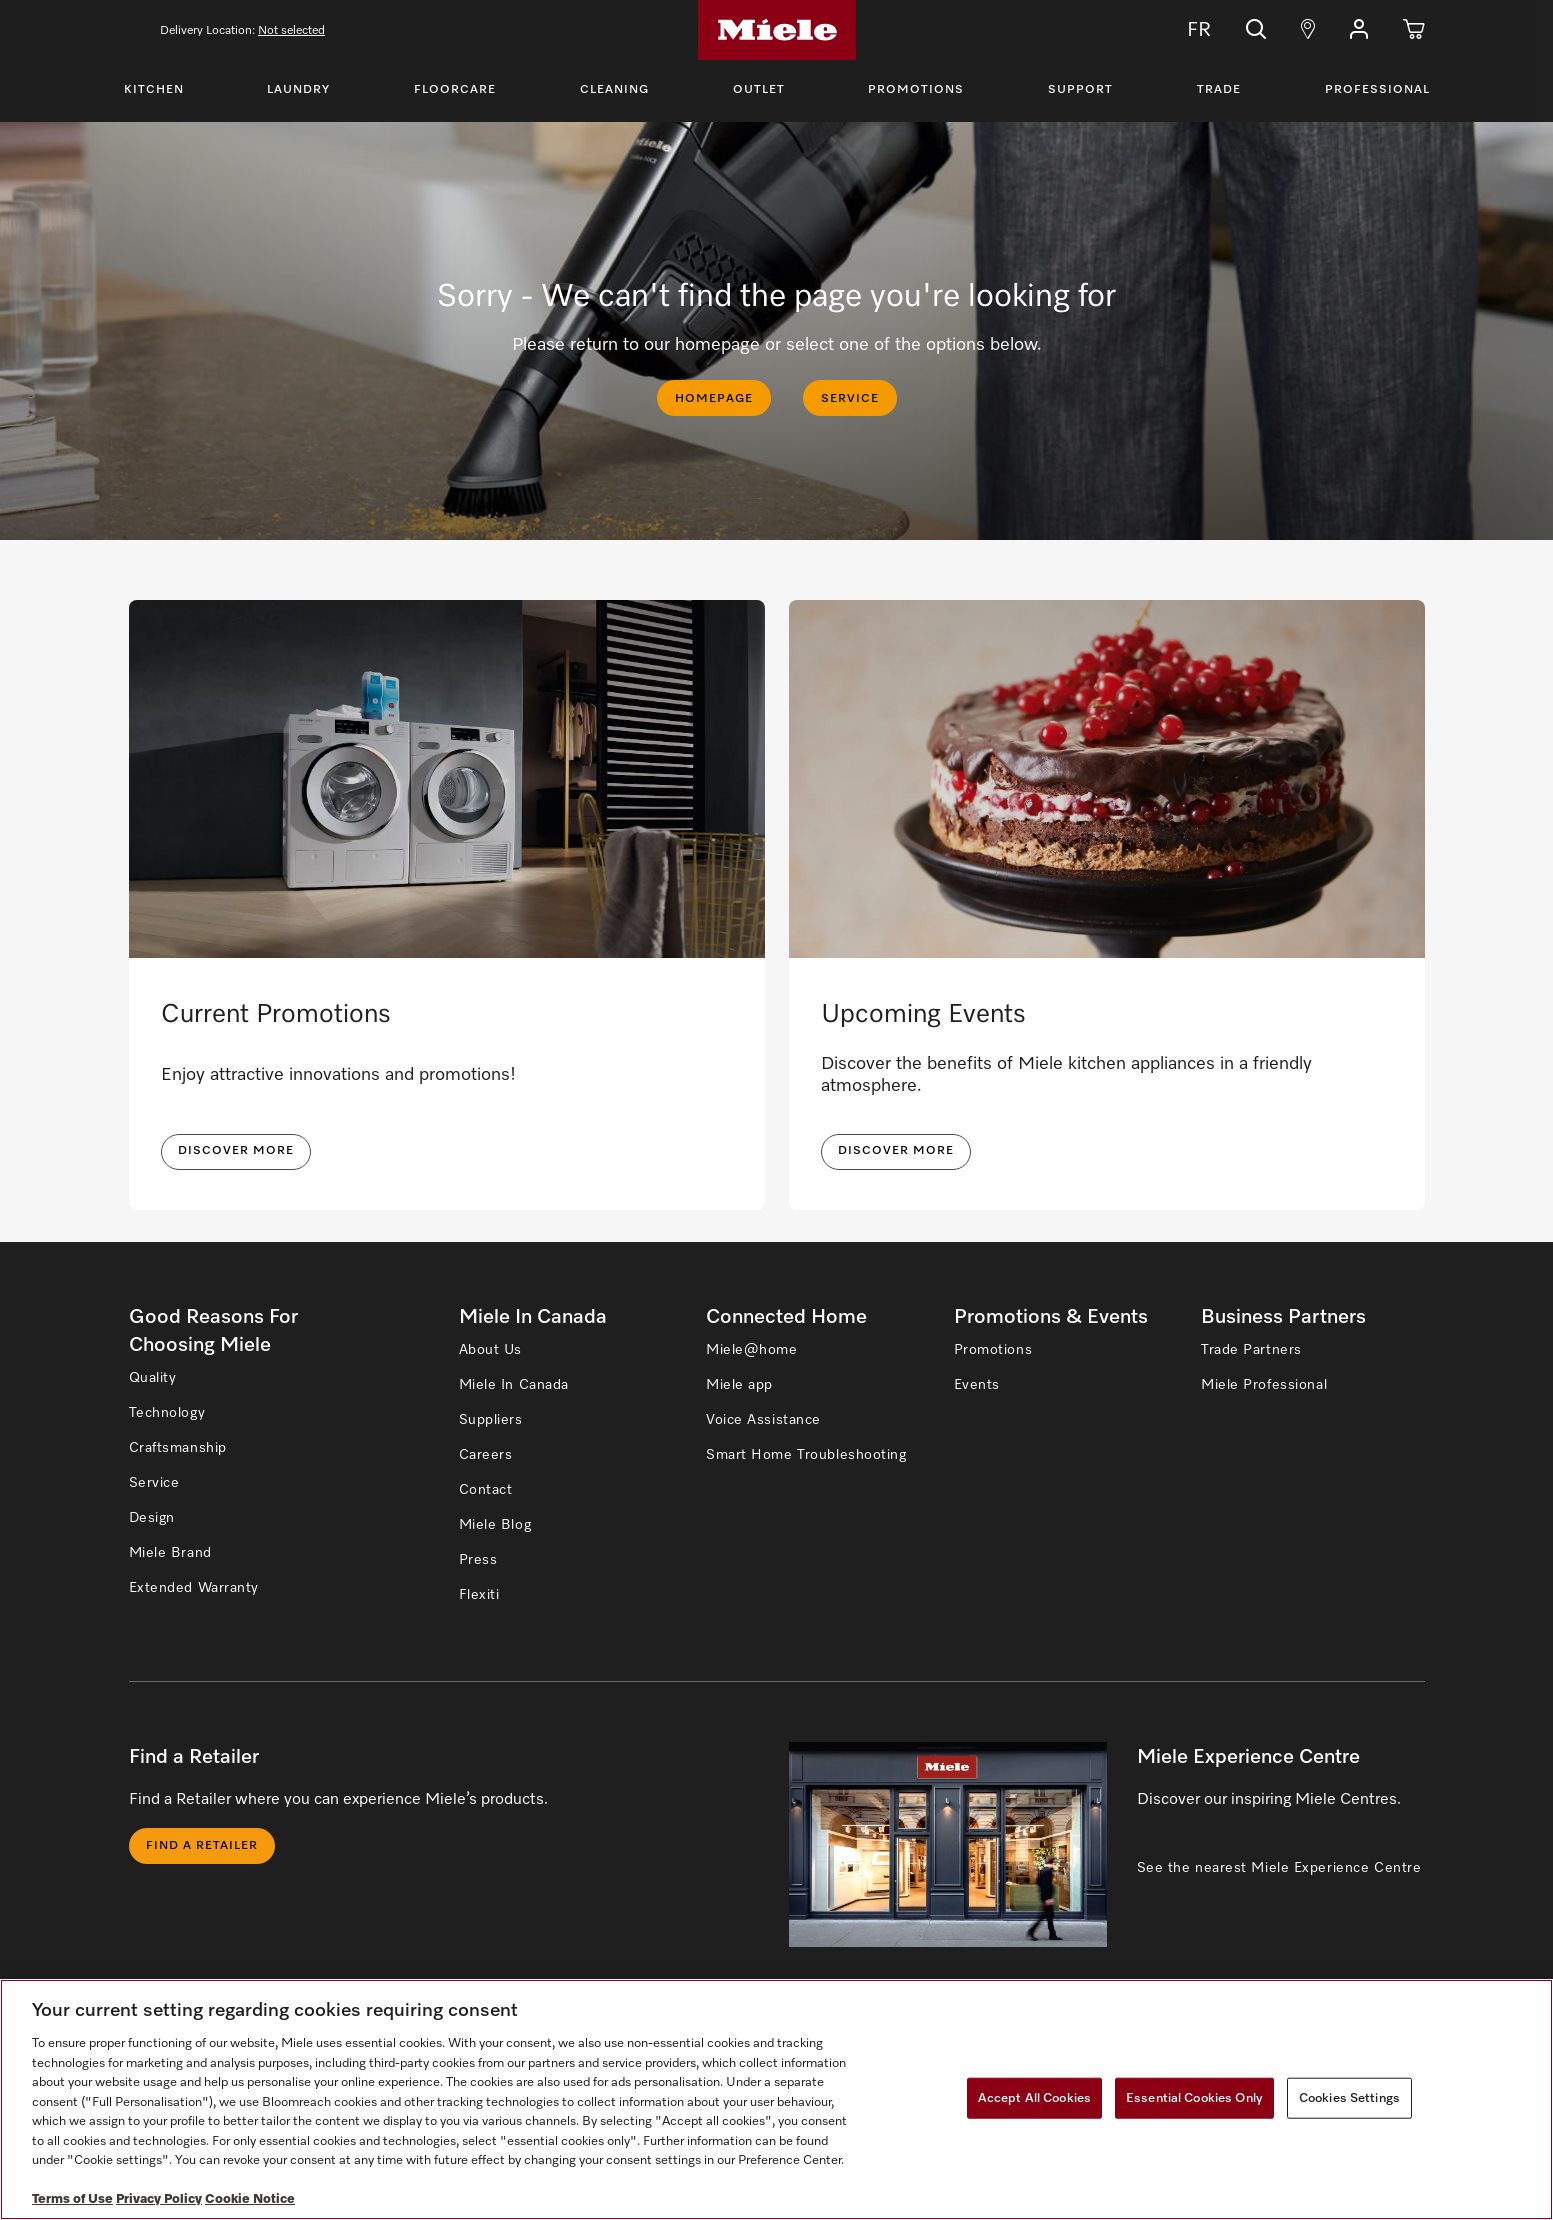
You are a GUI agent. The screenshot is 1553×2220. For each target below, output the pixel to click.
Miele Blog (495, 1525)
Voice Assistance (763, 1420)
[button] (1359, 30)
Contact (486, 1490)
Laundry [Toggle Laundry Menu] (298, 90)
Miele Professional (1264, 1385)
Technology (167, 1413)
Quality (153, 1378)
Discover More (896, 1151)
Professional (1377, 90)
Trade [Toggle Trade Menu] (1219, 90)
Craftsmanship (178, 1448)
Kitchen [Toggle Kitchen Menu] (154, 90)
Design (152, 1518)
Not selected (291, 31)
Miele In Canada (514, 1385)
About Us (490, 1350)
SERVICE (850, 399)
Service (154, 1483)
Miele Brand (170, 1553)
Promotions (916, 90)
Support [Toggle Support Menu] (1080, 90)
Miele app (739, 1385)
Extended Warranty (194, 1588)
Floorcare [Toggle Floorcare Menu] (455, 90)
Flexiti (479, 1595)
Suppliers (491, 1420)
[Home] (777, 30)
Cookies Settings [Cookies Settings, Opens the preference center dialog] (1349, 2097)
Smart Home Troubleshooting (806, 1455)
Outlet (759, 90)
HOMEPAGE (714, 399)
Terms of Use (72, 2199)
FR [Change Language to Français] (1185, 30)
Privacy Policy (159, 2199)
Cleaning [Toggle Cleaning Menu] (614, 90)
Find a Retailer (202, 1846)
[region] (776, 2099)
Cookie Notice (250, 2199)
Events (977, 1385)
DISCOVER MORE (236, 1151)
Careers (486, 1455)
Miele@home (752, 1350)
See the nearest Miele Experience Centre (1279, 1868)
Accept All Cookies (1034, 2097)
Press (478, 1560)
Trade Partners (1251, 1350)
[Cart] (1414, 30)
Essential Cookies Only (1194, 2097)
